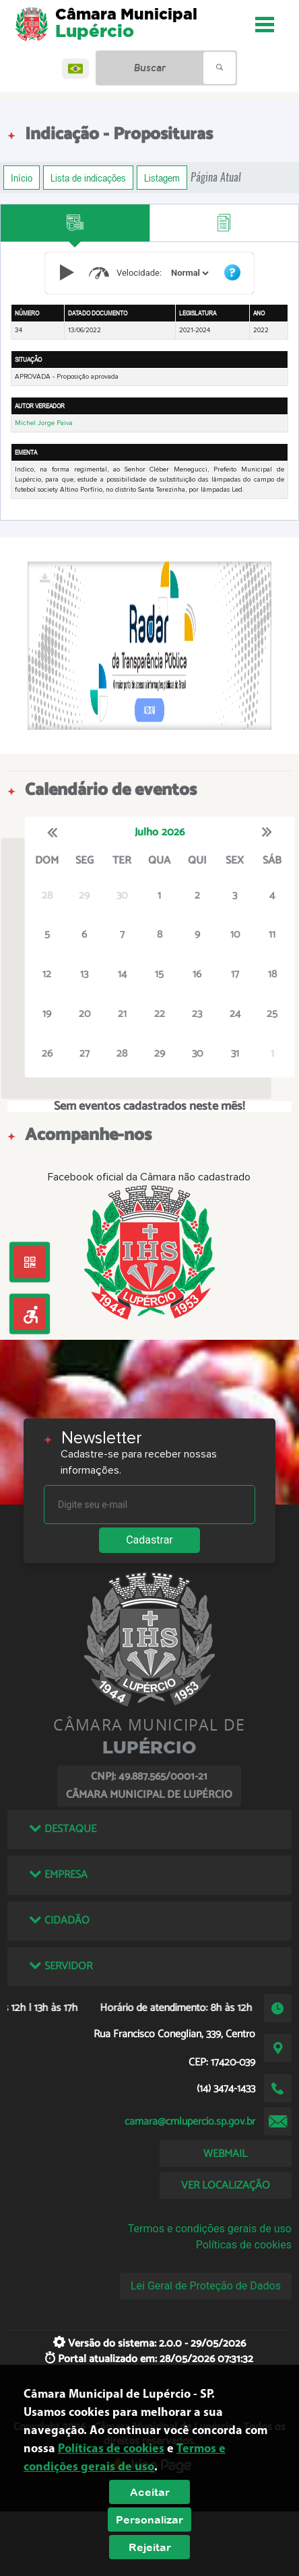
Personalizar (149, 2519)
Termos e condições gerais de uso (210, 2228)
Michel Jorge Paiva (44, 423)
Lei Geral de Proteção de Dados (206, 2285)
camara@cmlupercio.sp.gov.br (190, 2122)
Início (21, 177)
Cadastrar (149, 1539)
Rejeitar (150, 2547)
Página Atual (216, 177)
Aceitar (150, 2492)
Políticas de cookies (244, 2244)
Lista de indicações (88, 177)
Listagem (162, 177)
